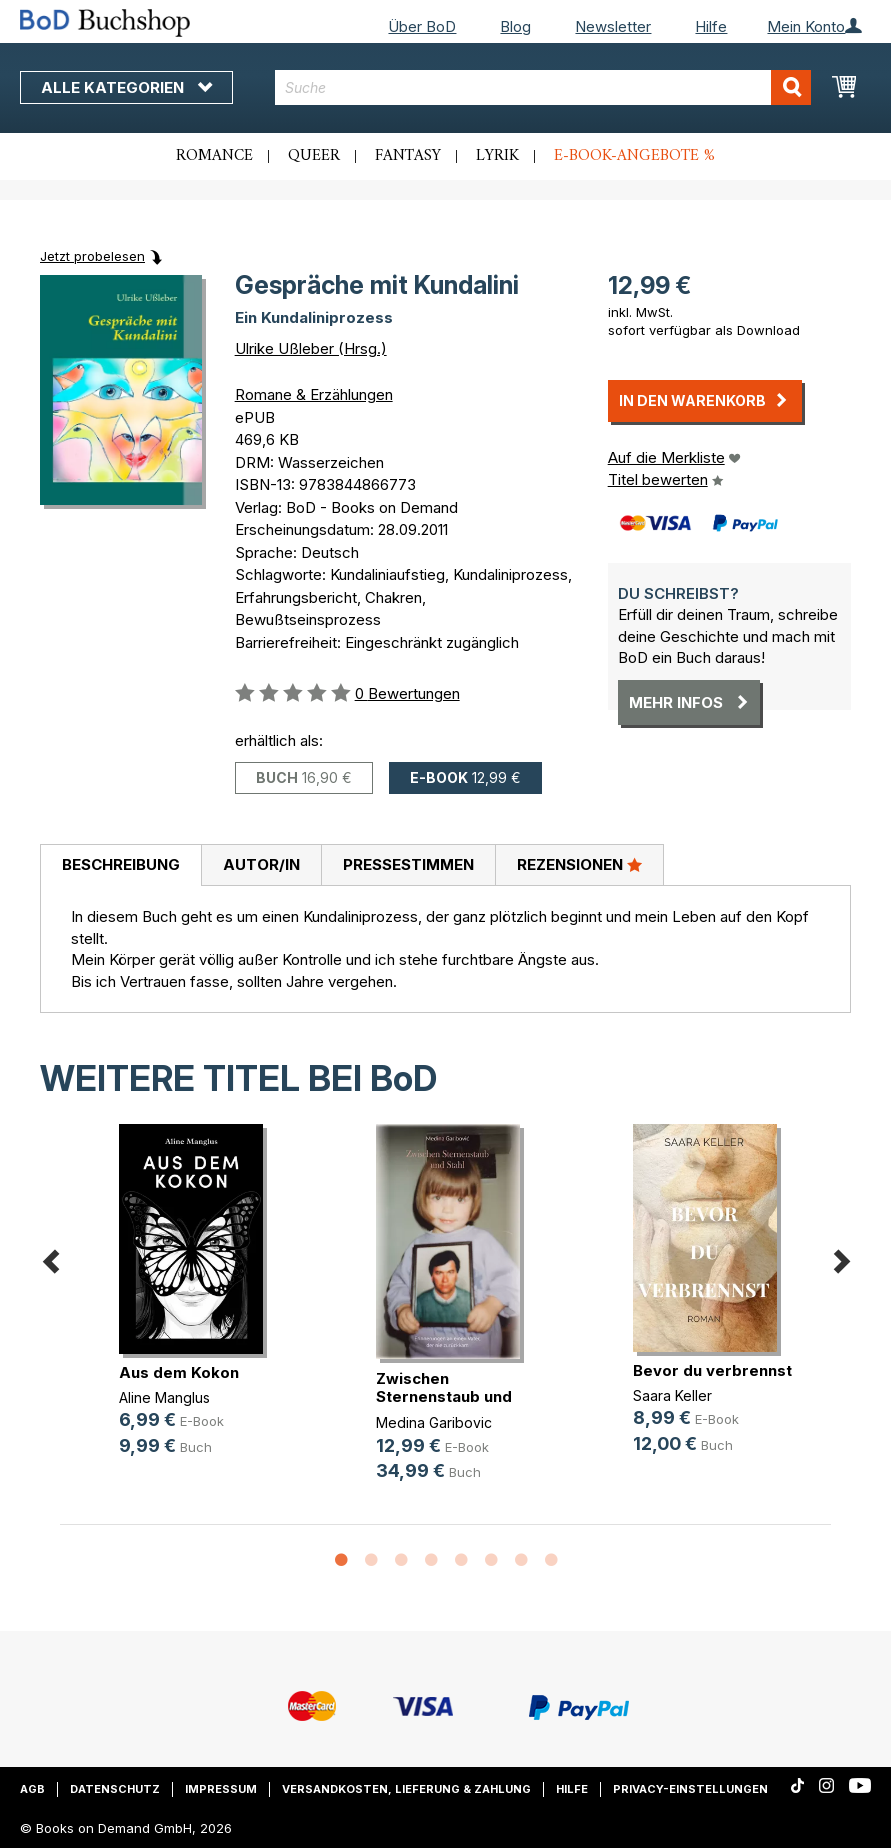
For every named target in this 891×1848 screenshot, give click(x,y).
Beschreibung (121, 864)
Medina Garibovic (434, 1422)
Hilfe (711, 26)
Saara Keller (672, 1395)
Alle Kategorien (126, 87)
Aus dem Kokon (179, 1372)
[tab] (120, 866)
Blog (515, 26)
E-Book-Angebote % (634, 156)
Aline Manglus (164, 1397)
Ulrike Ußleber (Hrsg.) (311, 348)
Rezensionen (579, 864)
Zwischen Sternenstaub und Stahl (444, 1396)
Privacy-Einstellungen (690, 1789)
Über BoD (422, 26)
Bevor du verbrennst (712, 1370)
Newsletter (613, 26)
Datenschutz (115, 1789)
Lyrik (497, 156)
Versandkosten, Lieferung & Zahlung (406, 1789)
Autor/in (261, 864)
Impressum (221, 1789)
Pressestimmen (408, 864)
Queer (314, 156)
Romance (214, 156)
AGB (32, 1789)
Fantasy (408, 156)
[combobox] (543, 87)
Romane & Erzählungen (314, 394)
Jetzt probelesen (92, 256)
